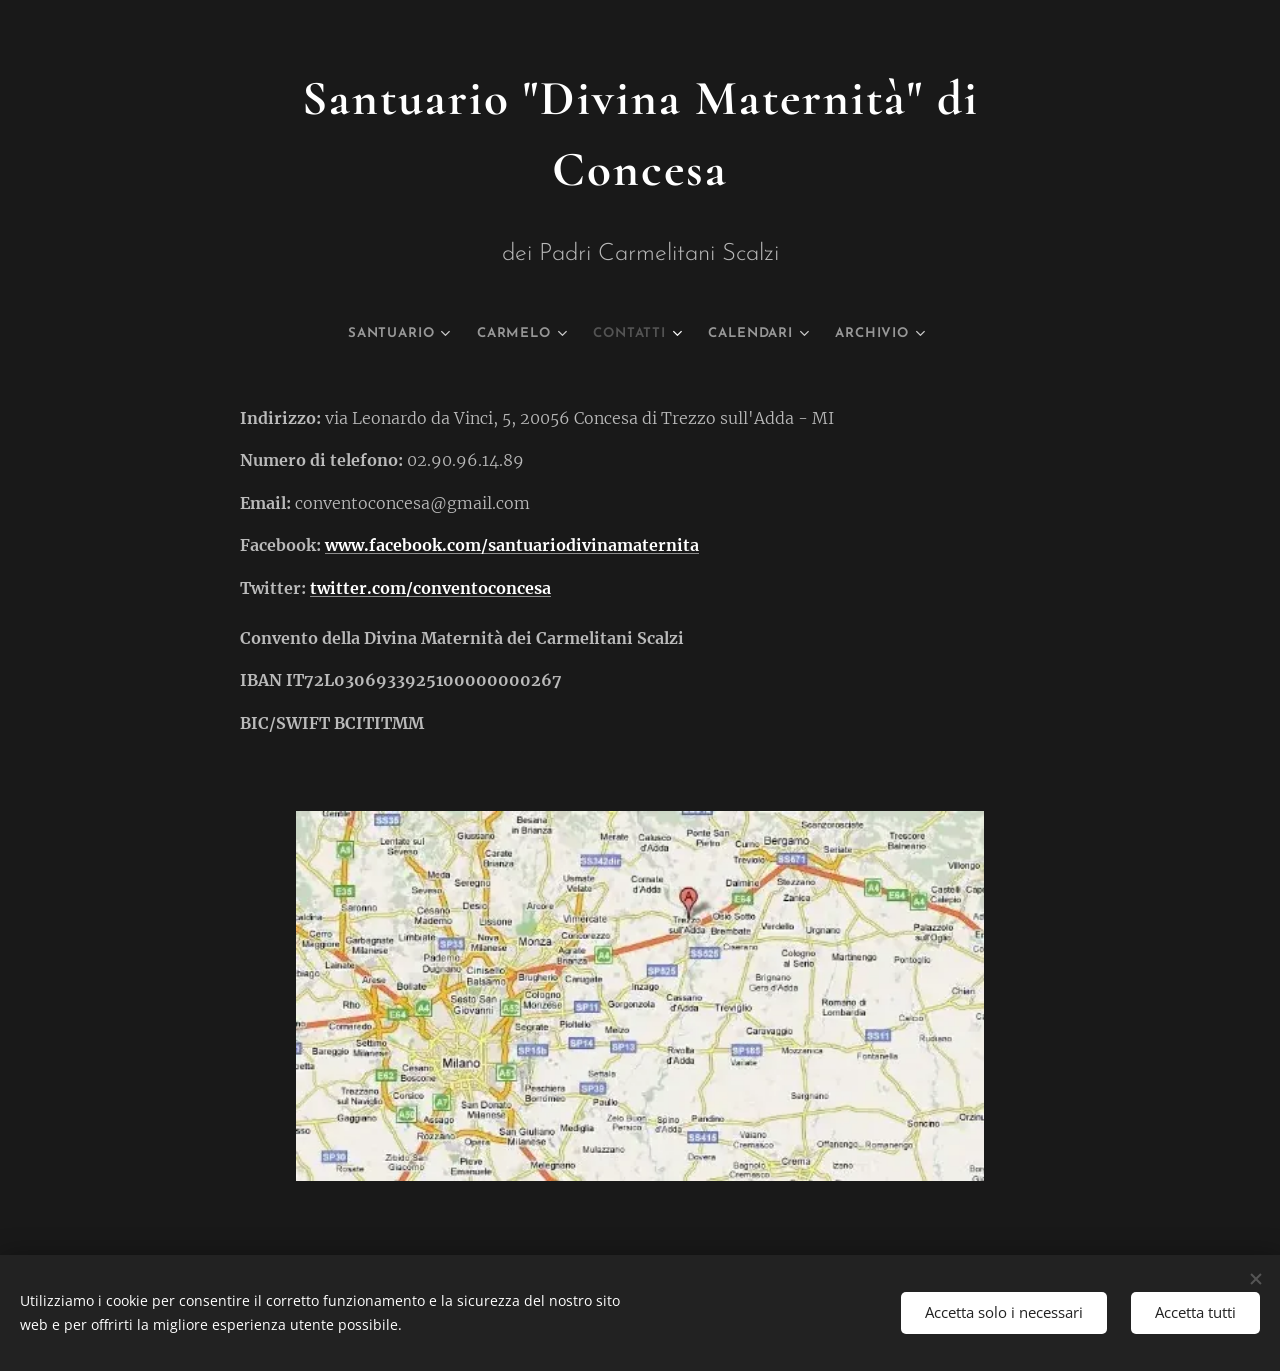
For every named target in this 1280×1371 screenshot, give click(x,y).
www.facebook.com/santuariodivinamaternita (512, 546)
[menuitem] (377, 334)
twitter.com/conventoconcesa (430, 588)
